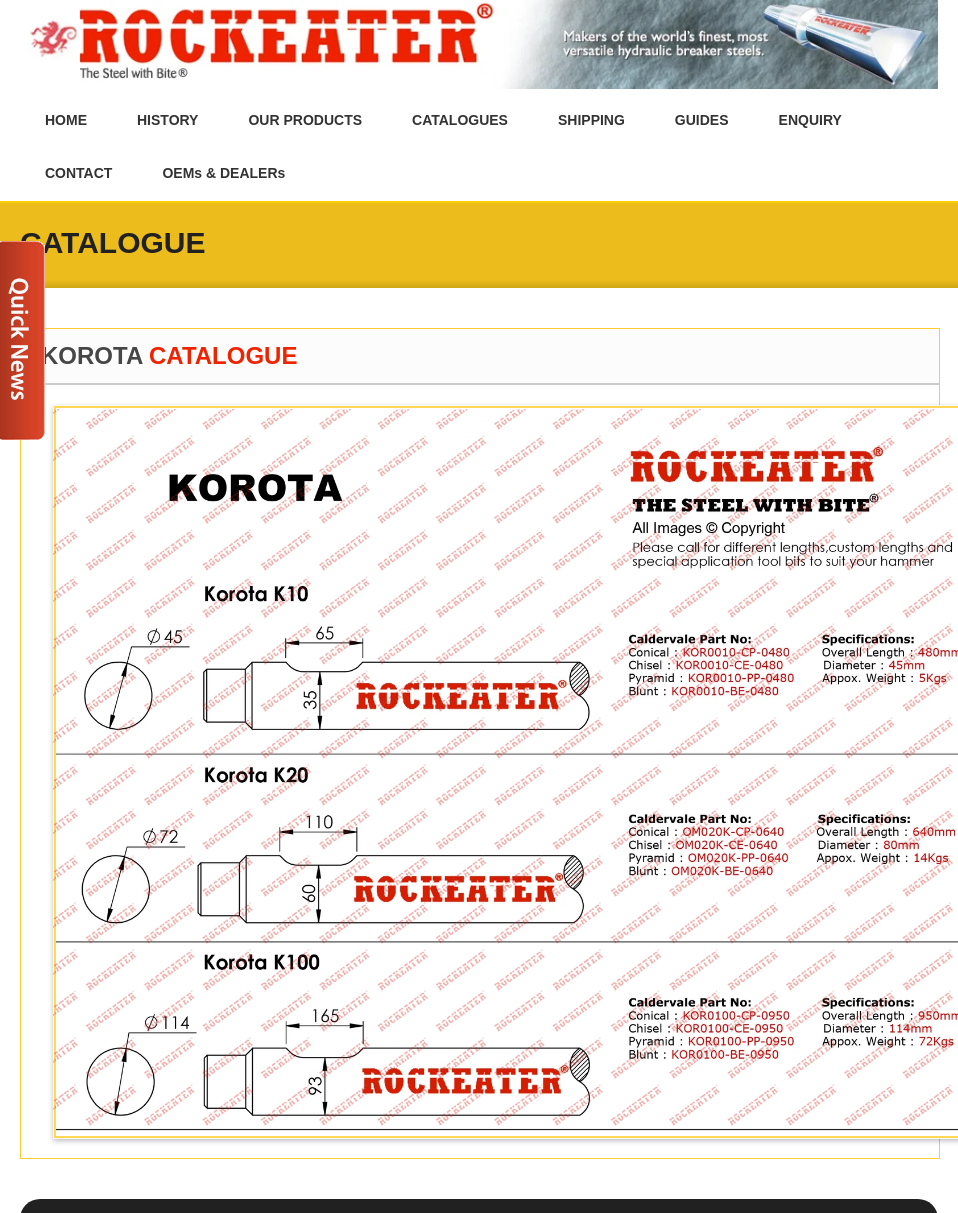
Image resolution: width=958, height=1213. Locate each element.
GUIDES (702, 120)
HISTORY (167, 120)
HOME (66, 120)
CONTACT (78, 173)
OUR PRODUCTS (305, 120)
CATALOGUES (460, 120)
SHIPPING (591, 120)
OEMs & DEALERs (223, 173)
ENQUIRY (810, 120)
